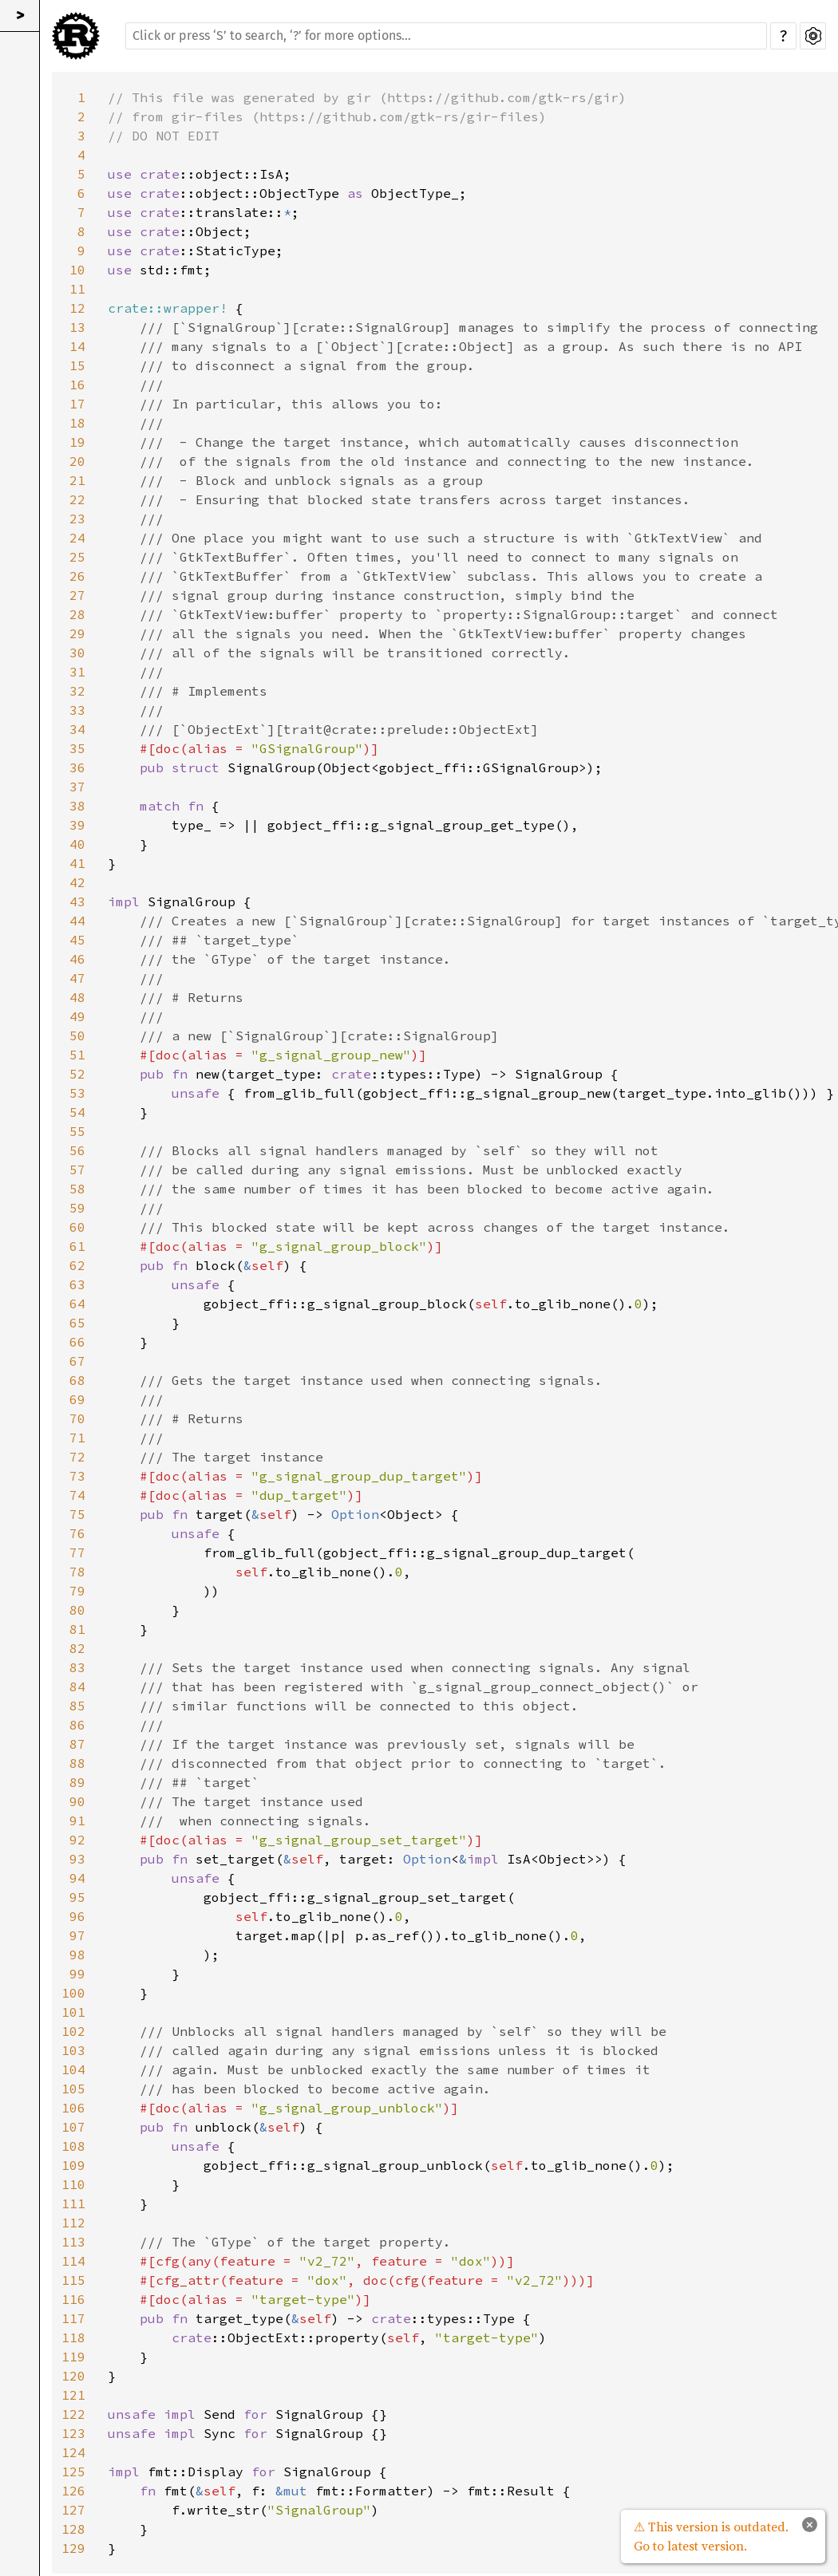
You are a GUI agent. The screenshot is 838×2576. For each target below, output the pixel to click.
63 (77, 1284)
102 (73, 2031)
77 (77, 1552)
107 (73, 2127)
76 (77, 1533)
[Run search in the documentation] (446, 35)
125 (73, 2471)
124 (73, 2452)
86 (77, 1725)
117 (73, 2318)
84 (77, 1686)
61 (77, 1246)
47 (77, 978)
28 (77, 614)
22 (77, 499)
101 (73, 2012)
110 (73, 2184)
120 (73, 2376)
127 (73, 2510)
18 (77, 423)
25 (77, 557)
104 (73, 2069)
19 (77, 442)
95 (77, 1897)
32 (77, 691)
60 (77, 1227)
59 (77, 1208)
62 (77, 1265)
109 (73, 2165)
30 (77, 653)
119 (73, 2357)
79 (77, 1591)
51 (77, 1055)
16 (77, 385)
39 (77, 825)
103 (73, 2050)
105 (73, 2089)
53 (77, 1093)
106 (73, 2108)
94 (77, 1878)
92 (77, 1840)
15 (77, 365)
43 (77, 901)
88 (77, 1763)
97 (77, 1935)
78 (77, 1572)
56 (77, 1150)
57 (77, 1170)
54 (77, 1112)
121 (73, 2395)
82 (77, 1648)
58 (77, 1189)
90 (77, 1801)
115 (73, 2280)
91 (77, 1820)
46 (77, 959)
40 (77, 844)
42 (77, 882)
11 (77, 289)
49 (77, 1016)
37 (77, 787)
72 (77, 1457)
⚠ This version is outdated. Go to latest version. (711, 2536)
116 (73, 2299)
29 (77, 633)
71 (77, 1438)
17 (77, 404)
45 (77, 940)
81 (77, 1629)
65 (77, 1323)
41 (77, 863)
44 (77, 921)
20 (77, 461)
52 (77, 1074)
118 (73, 2337)
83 (77, 1667)
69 (77, 1399)
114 (73, 2261)
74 (77, 1495)
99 (77, 1974)
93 (77, 1859)
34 (77, 729)
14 (77, 346)
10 (77, 270)
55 (77, 1131)
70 (77, 1418)
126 (73, 2491)
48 (77, 997)
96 (77, 1916)
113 (73, 2242)
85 (77, 1706)
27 (77, 595)
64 (77, 1304)
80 (77, 1610)
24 (77, 538)
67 (77, 1361)
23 (77, 519)
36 (77, 767)
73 (77, 1476)
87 (77, 1744)
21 (77, 480)
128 (73, 2529)
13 (77, 327)
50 (77, 1035)
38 (77, 806)
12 (77, 308)
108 (73, 2146)
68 (77, 1380)
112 (73, 2223)
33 (77, 710)
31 (77, 672)
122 (73, 2414)
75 (77, 1514)
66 (77, 1342)
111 (73, 2203)
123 (73, 2433)
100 (73, 1993)
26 (77, 576)
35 (77, 748)
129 (73, 2548)
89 (77, 1782)
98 (77, 1955)
